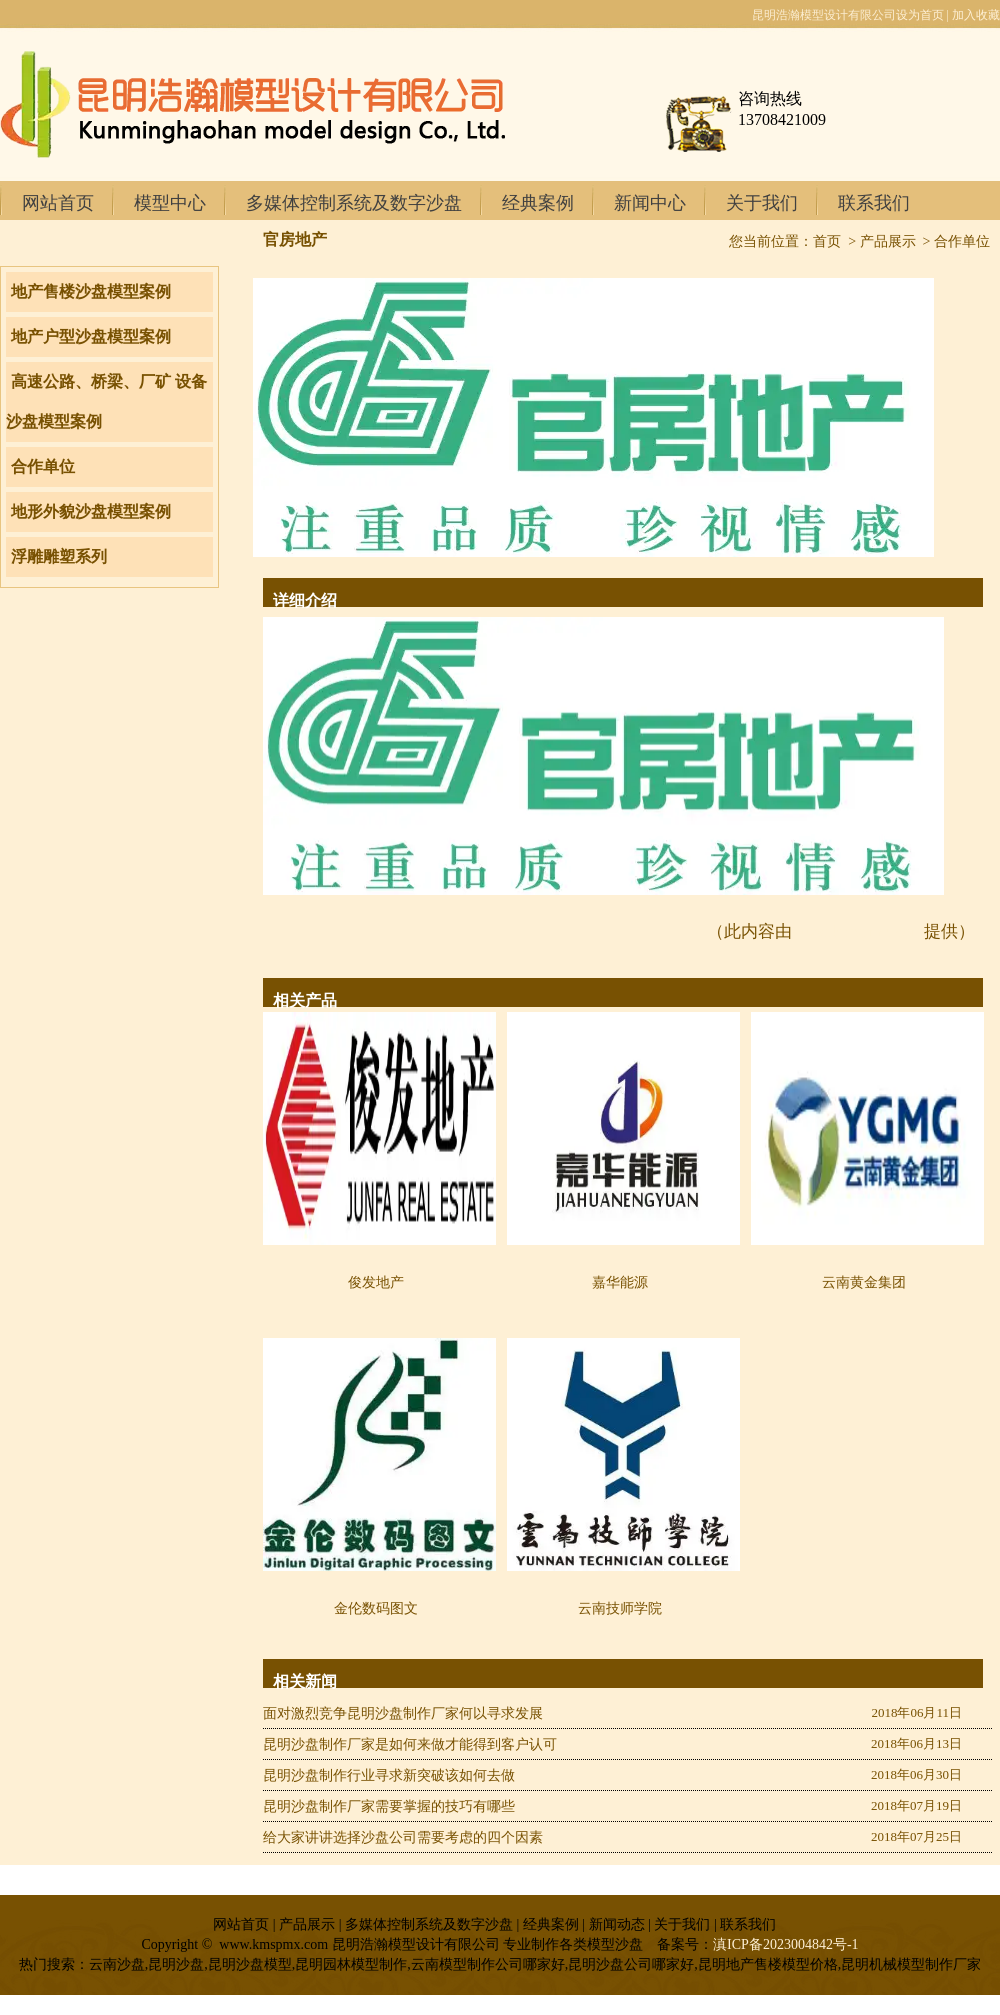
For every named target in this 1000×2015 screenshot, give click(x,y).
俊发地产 (376, 1282)
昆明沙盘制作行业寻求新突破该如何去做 (389, 1775)
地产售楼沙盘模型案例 (91, 291)
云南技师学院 (620, 1608)
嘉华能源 (620, 1282)
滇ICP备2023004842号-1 (785, 1944)
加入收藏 (976, 15)
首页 (827, 241)
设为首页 (920, 15)
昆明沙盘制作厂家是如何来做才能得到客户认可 (410, 1744)
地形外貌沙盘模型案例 (91, 511)
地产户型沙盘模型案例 (91, 336)
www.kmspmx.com (858, 931)
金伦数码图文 (376, 1608)
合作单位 (43, 466)
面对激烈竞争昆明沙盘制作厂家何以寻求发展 (403, 1713)
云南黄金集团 (864, 1282)
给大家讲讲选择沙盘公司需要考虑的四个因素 (403, 1837)
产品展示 (888, 241)
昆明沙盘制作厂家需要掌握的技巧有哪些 (389, 1806)
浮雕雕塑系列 (59, 556)
